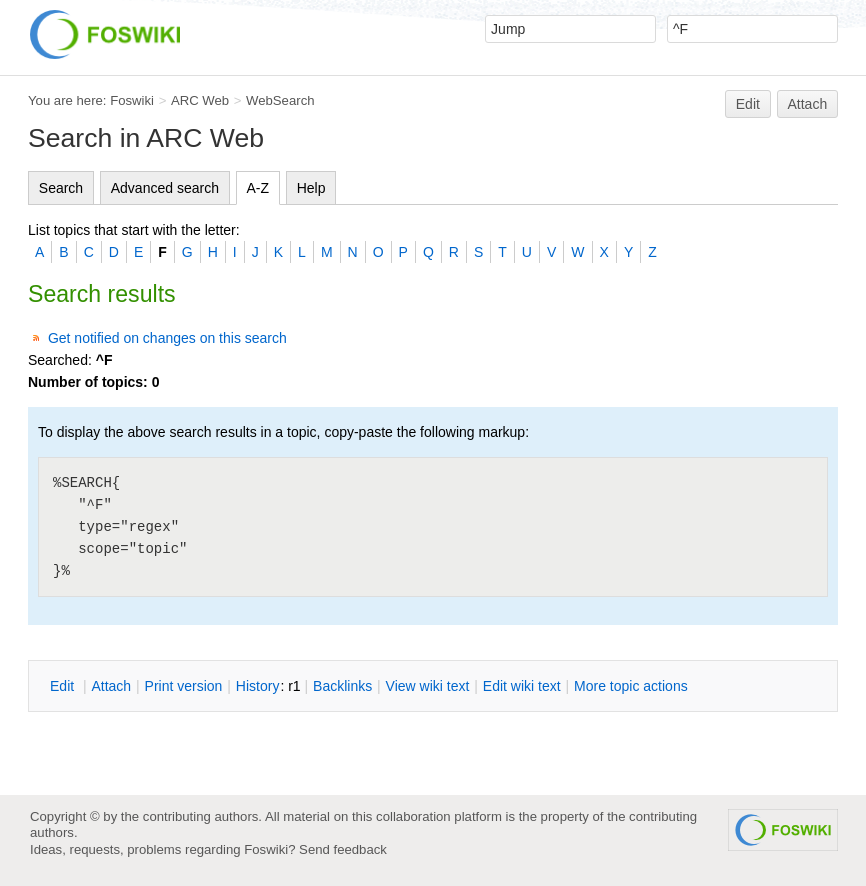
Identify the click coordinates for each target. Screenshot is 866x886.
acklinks (342, 686)
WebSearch (280, 100)
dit (64, 686)
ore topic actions (631, 686)
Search (61, 188)
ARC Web (200, 100)
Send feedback (343, 849)
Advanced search (165, 188)
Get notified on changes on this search (167, 338)
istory (258, 686)
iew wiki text (428, 686)
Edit (748, 104)
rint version (184, 686)
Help (311, 188)
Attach (808, 104)
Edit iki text (522, 686)
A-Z (258, 188)
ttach (111, 686)
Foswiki (132, 100)
